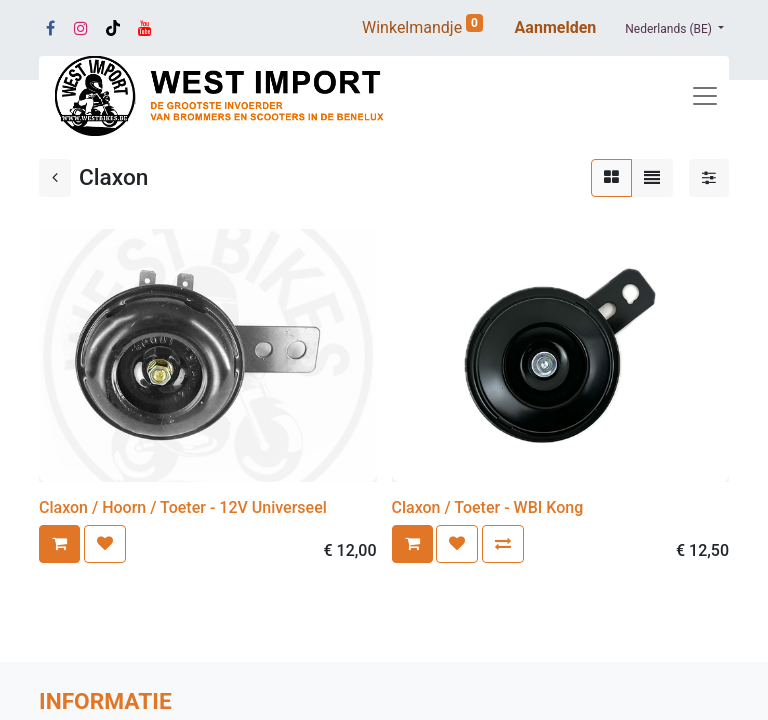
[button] (59, 544)
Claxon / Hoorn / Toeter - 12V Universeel (183, 507)
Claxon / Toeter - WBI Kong (488, 507)
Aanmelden (556, 27)
